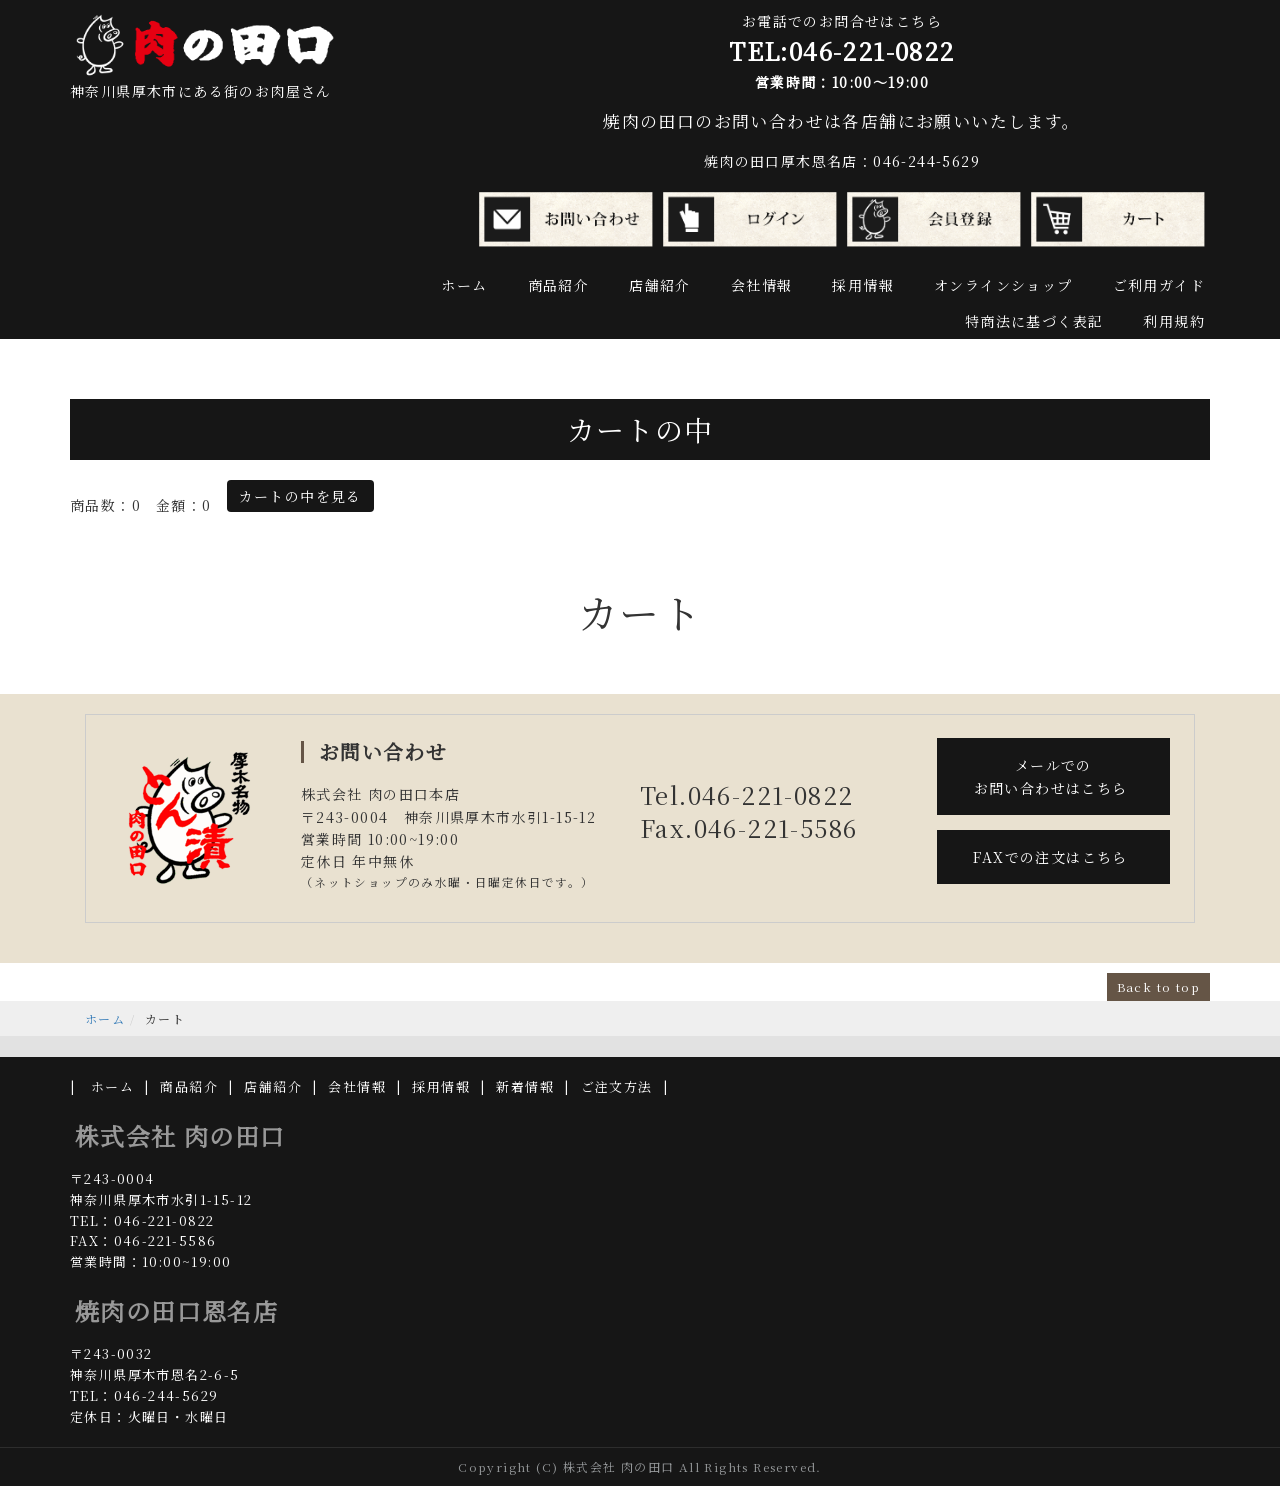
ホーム (464, 285)
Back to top (1158, 986)
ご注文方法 (617, 1086)
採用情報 (863, 285)
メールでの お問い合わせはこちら (1053, 776)
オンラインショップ (1003, 285)
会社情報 (762, 285)
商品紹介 (559, 285)
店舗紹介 (660, 285)
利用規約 (1174, 321)
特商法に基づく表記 (1034, 321)
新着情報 (525, 1086)
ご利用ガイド (1159, 285)
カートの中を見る (300, 496)
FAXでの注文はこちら (1053, 857)
